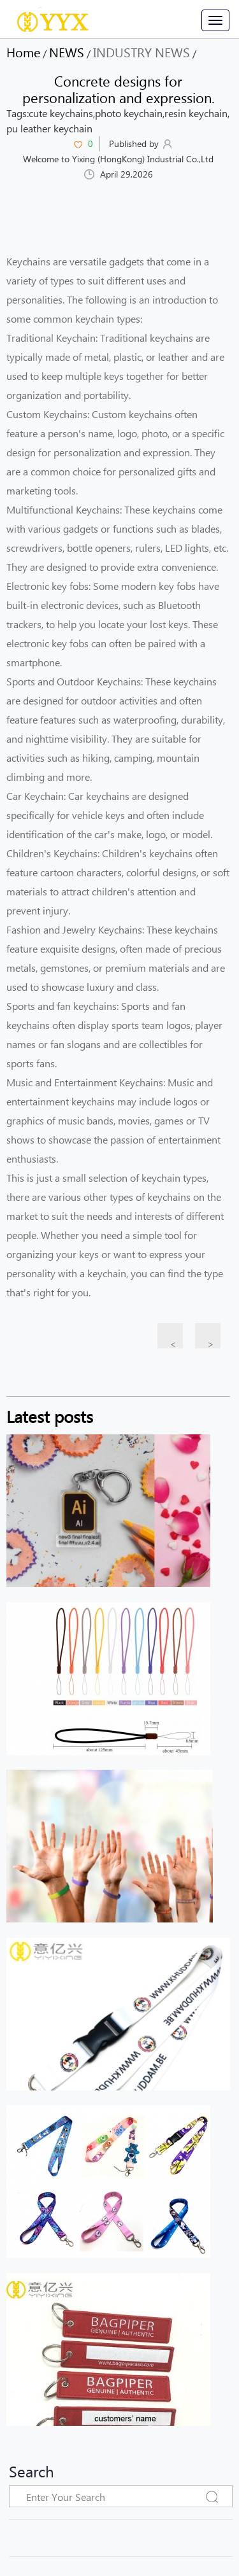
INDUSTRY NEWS (141, 51)
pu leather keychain (49, 128)
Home (23, 51)
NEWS (66, 51)
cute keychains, (62, 113)
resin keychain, (196, 113)
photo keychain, (129, 113)
